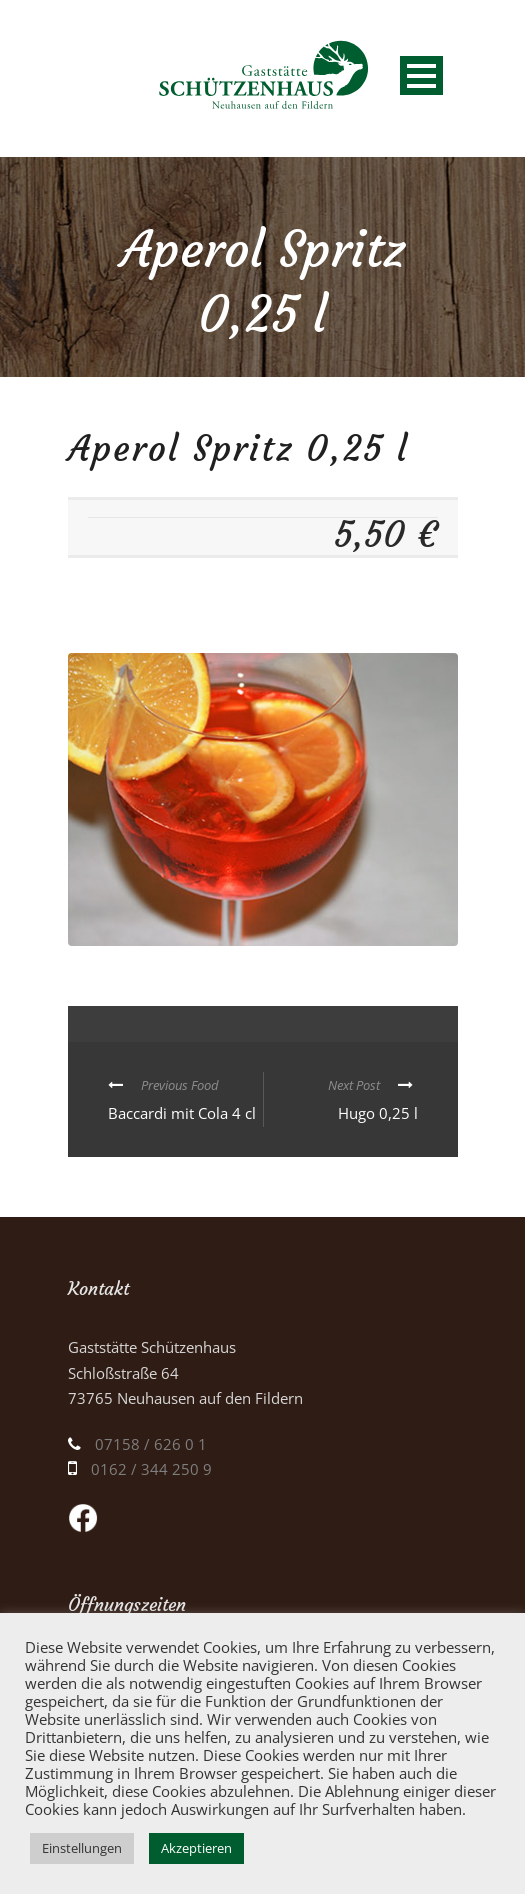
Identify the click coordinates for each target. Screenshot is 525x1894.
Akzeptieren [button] (196, 1848)
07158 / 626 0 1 (151, 1444)
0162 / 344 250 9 (151, 1469)
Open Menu (421, 75)
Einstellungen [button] (82, 1848)
